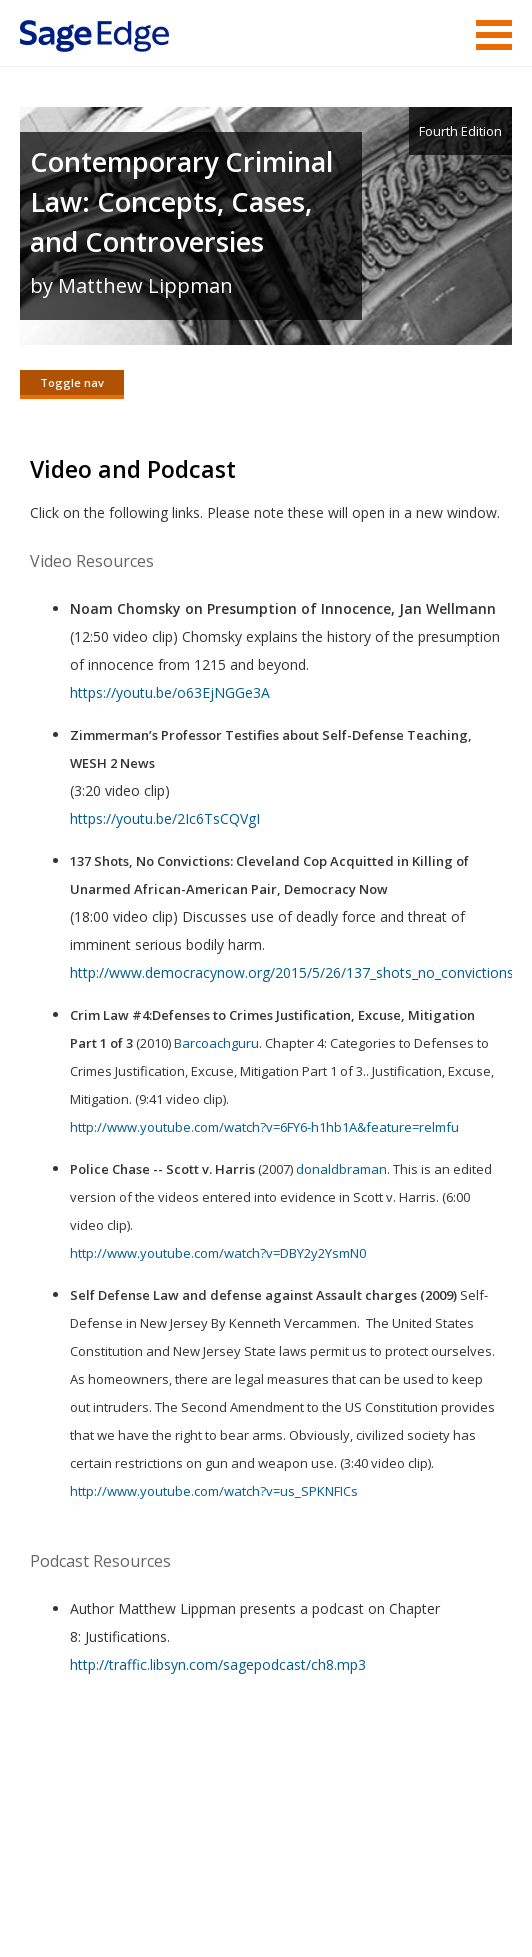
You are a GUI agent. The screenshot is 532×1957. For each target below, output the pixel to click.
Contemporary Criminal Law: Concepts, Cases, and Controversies (181, 201)
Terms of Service (146, 1882)
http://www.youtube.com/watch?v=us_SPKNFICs (214, 1491)
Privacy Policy (380, 1882)
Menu (494, 35)
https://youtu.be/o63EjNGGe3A (170, 692)
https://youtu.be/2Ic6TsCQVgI (165, 818)
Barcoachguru (216, 1043)
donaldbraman (341, 1169)
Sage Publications (134, 1834)
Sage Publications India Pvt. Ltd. (310, 1834)
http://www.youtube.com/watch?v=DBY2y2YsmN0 (218, 1253)
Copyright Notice (268, 1882)
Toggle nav (72, 382)
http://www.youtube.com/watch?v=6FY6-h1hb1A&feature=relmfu (264, 1127)
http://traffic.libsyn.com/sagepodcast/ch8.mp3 (218, 1664)
